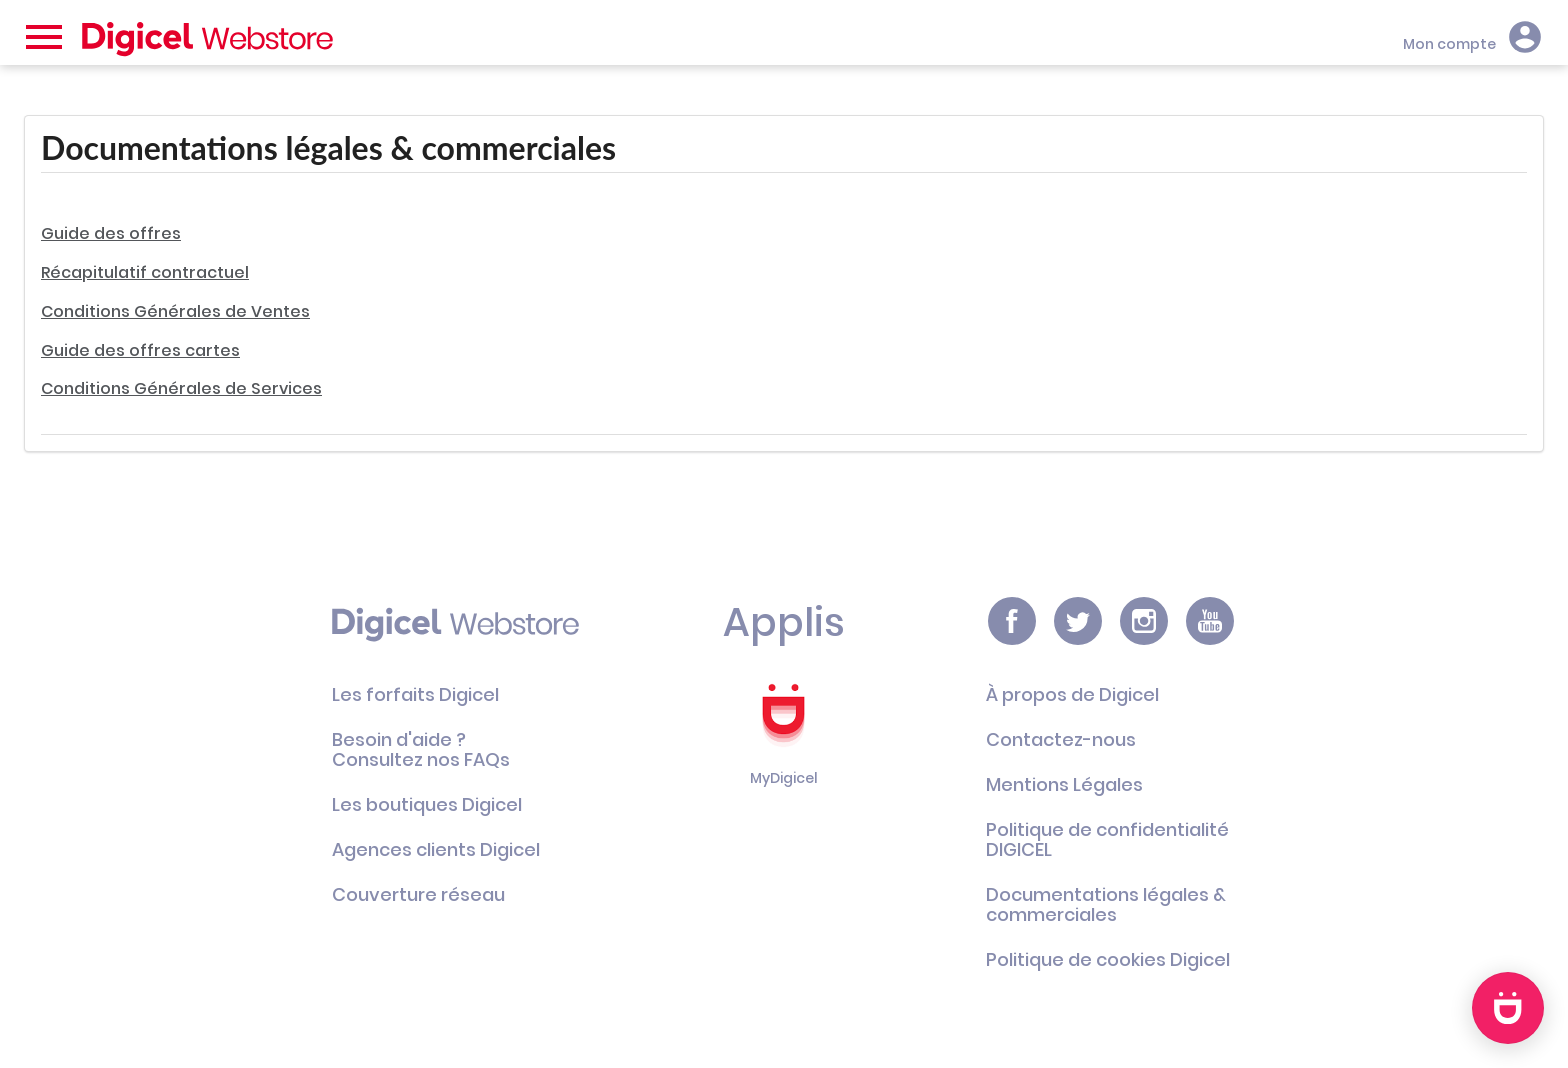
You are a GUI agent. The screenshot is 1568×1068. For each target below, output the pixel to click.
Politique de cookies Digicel (1108, 959)
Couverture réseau (418, 894)
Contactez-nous (1061, 739)
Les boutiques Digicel (427, 804)
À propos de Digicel (1072, 694)
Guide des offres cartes (140, 350)
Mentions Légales (1064, 784)
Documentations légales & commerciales (1106, 904)
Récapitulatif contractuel (145, 272)
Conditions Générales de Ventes (175, 311)
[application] (1508, 1008)
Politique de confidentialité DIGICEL (1107, 839)
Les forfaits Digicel (415, 694)
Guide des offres (111, 233)
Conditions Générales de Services (181, 388)
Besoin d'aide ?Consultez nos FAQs (421, 749)
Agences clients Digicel (436, 849)
